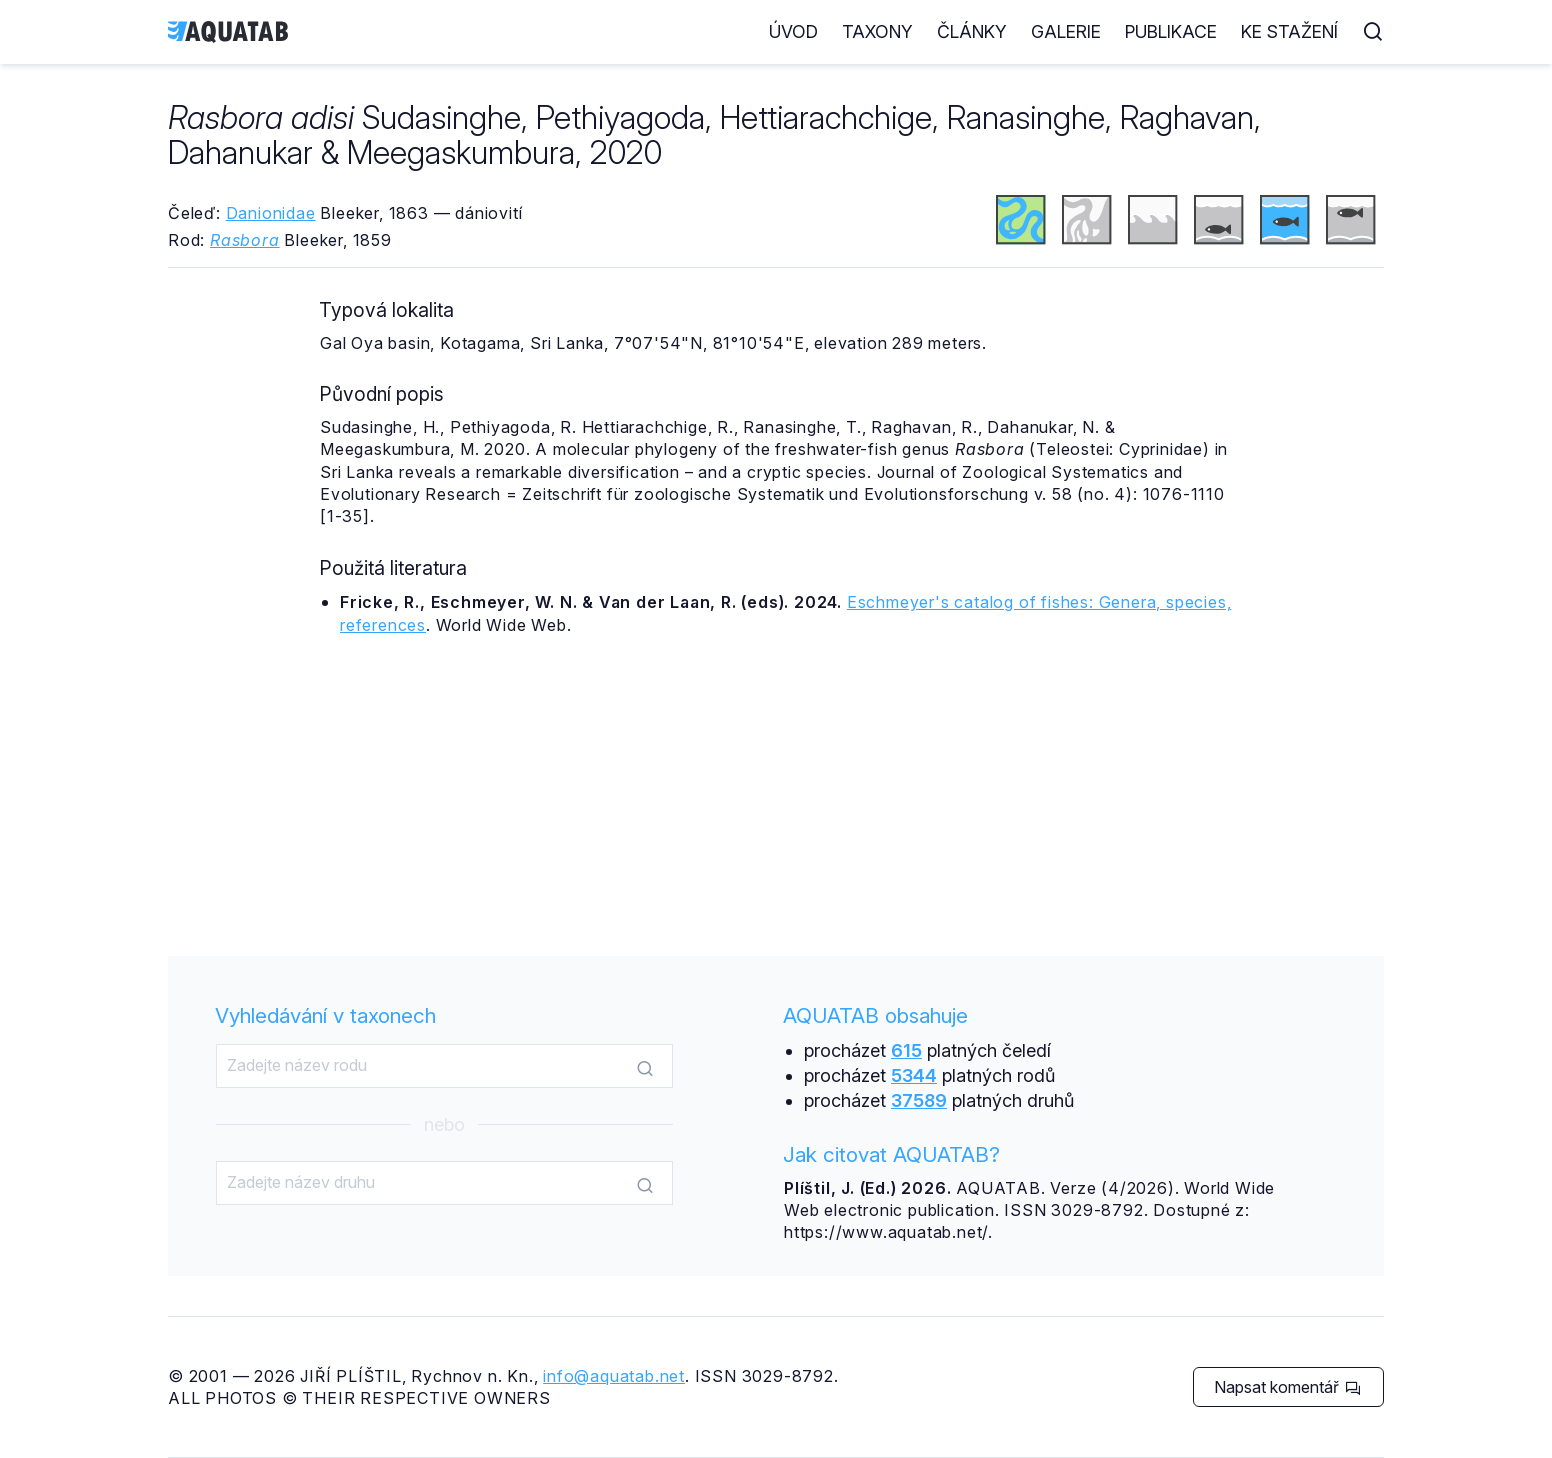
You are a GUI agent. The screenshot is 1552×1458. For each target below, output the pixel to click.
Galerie (1066, 31)
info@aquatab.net (614, 1376)
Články (972, 31)
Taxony (877, 31)
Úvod (793, 31)
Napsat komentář (1287, 1387)
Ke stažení (1289, 31)
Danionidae (271, 213)
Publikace (1171, 31)
